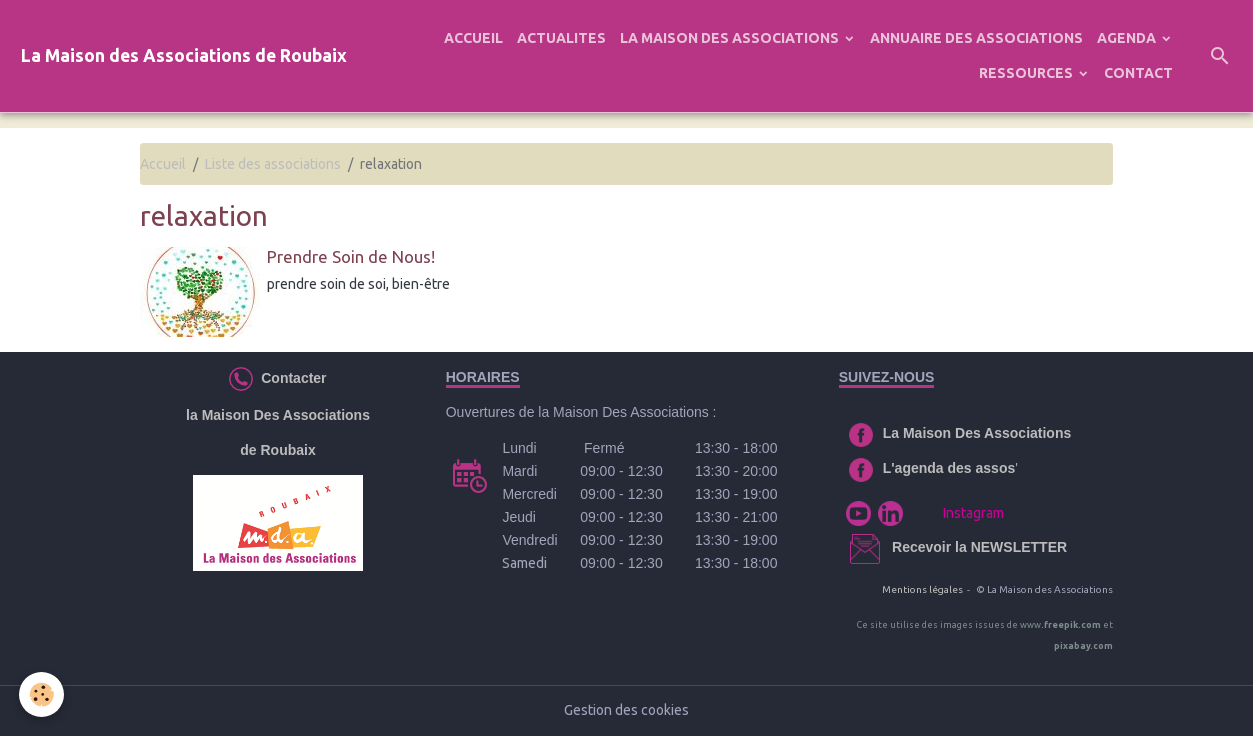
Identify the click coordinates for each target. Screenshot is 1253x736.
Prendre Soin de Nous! (351, 256)
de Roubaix (277, 450)
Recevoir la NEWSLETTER (979, 547)
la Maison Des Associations (278, 415)
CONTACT (1138, 73)
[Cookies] (42, 694)
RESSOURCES (1027, 73)
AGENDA (1128, 38)
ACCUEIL (473, 38)
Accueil (163, 164)
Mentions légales (922, 589)
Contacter (289, 377)
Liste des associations (273, 164)
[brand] (184, 56)
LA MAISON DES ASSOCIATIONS (731, 38)
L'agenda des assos (949, 468)
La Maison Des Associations (977, 433)
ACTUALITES (561, 38)
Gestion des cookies (626, 710)
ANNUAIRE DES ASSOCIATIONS (976, 38)
